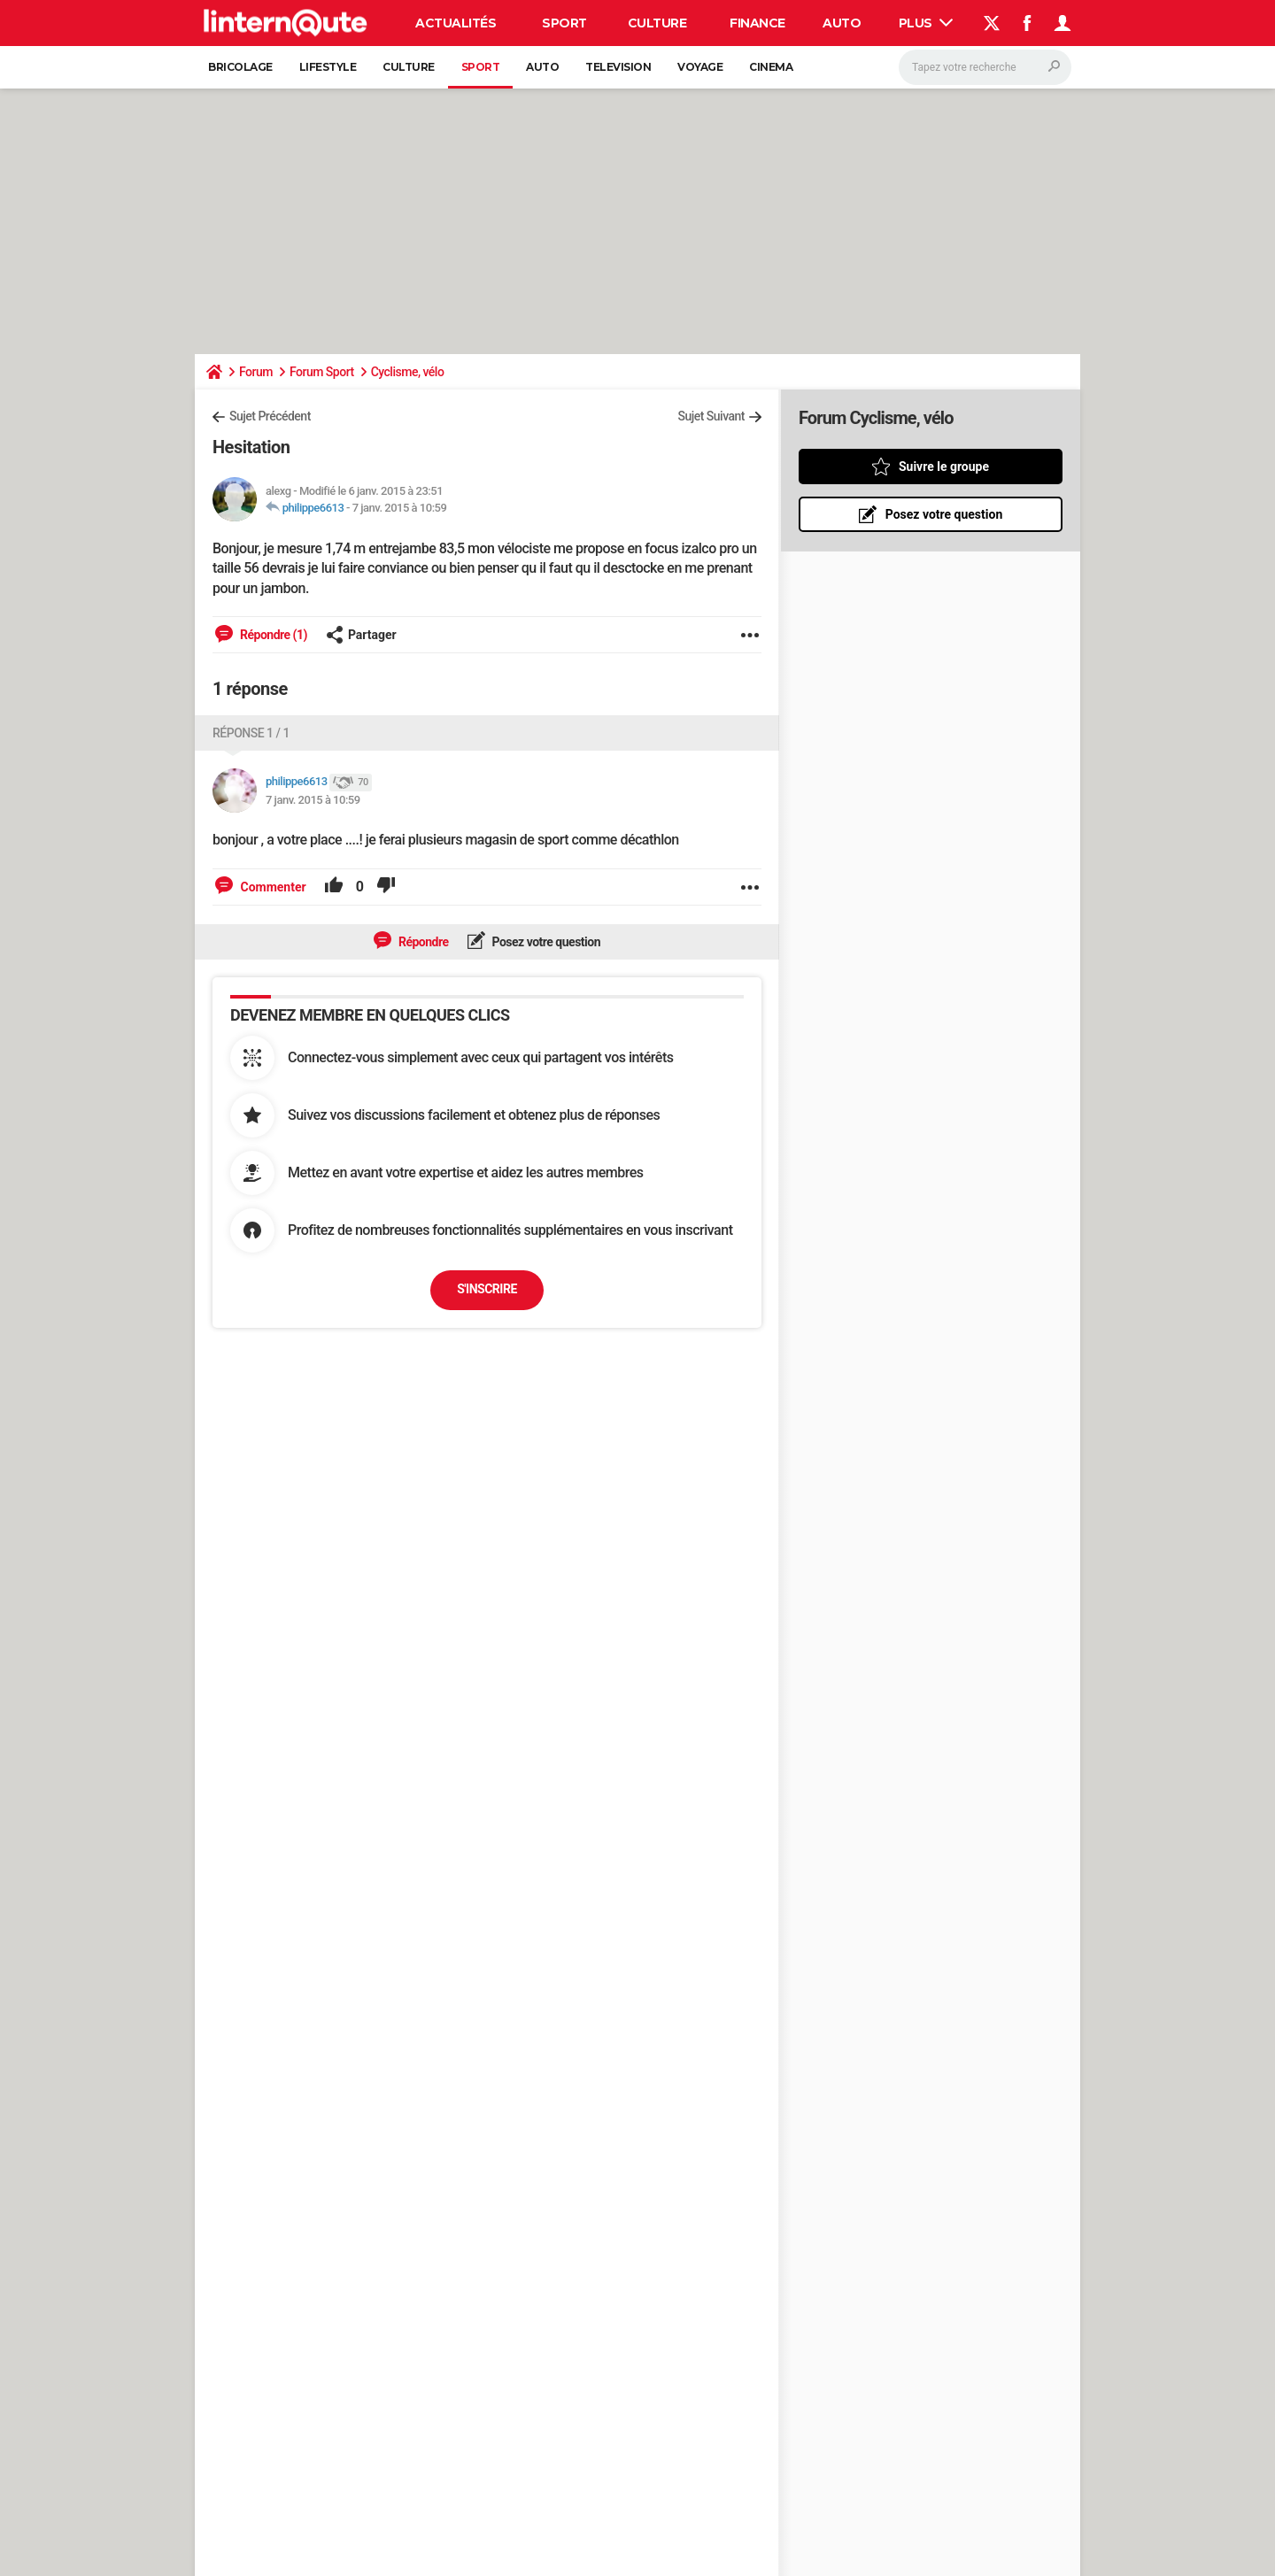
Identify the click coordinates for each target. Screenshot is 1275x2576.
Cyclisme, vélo (407, 372)
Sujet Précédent (270, 416)
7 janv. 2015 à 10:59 (399, 507)
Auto (842, 23)
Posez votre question (545, 942)
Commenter (271, 887)
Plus (926, 23)
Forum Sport (322, 372)
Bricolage (240, 66)
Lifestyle (328, 66)
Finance (757, 23)
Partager (361, 635)
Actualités (455, 23)
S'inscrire (487, 1289)
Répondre (422, 942)
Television (618, 66)
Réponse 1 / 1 (251, 733)
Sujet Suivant (711, 416)
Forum (256, 372)
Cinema (770, 66)
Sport (564, 23)
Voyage (699, 66)
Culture (657, 23)
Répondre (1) (272, 635)
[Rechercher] (985, 67)
